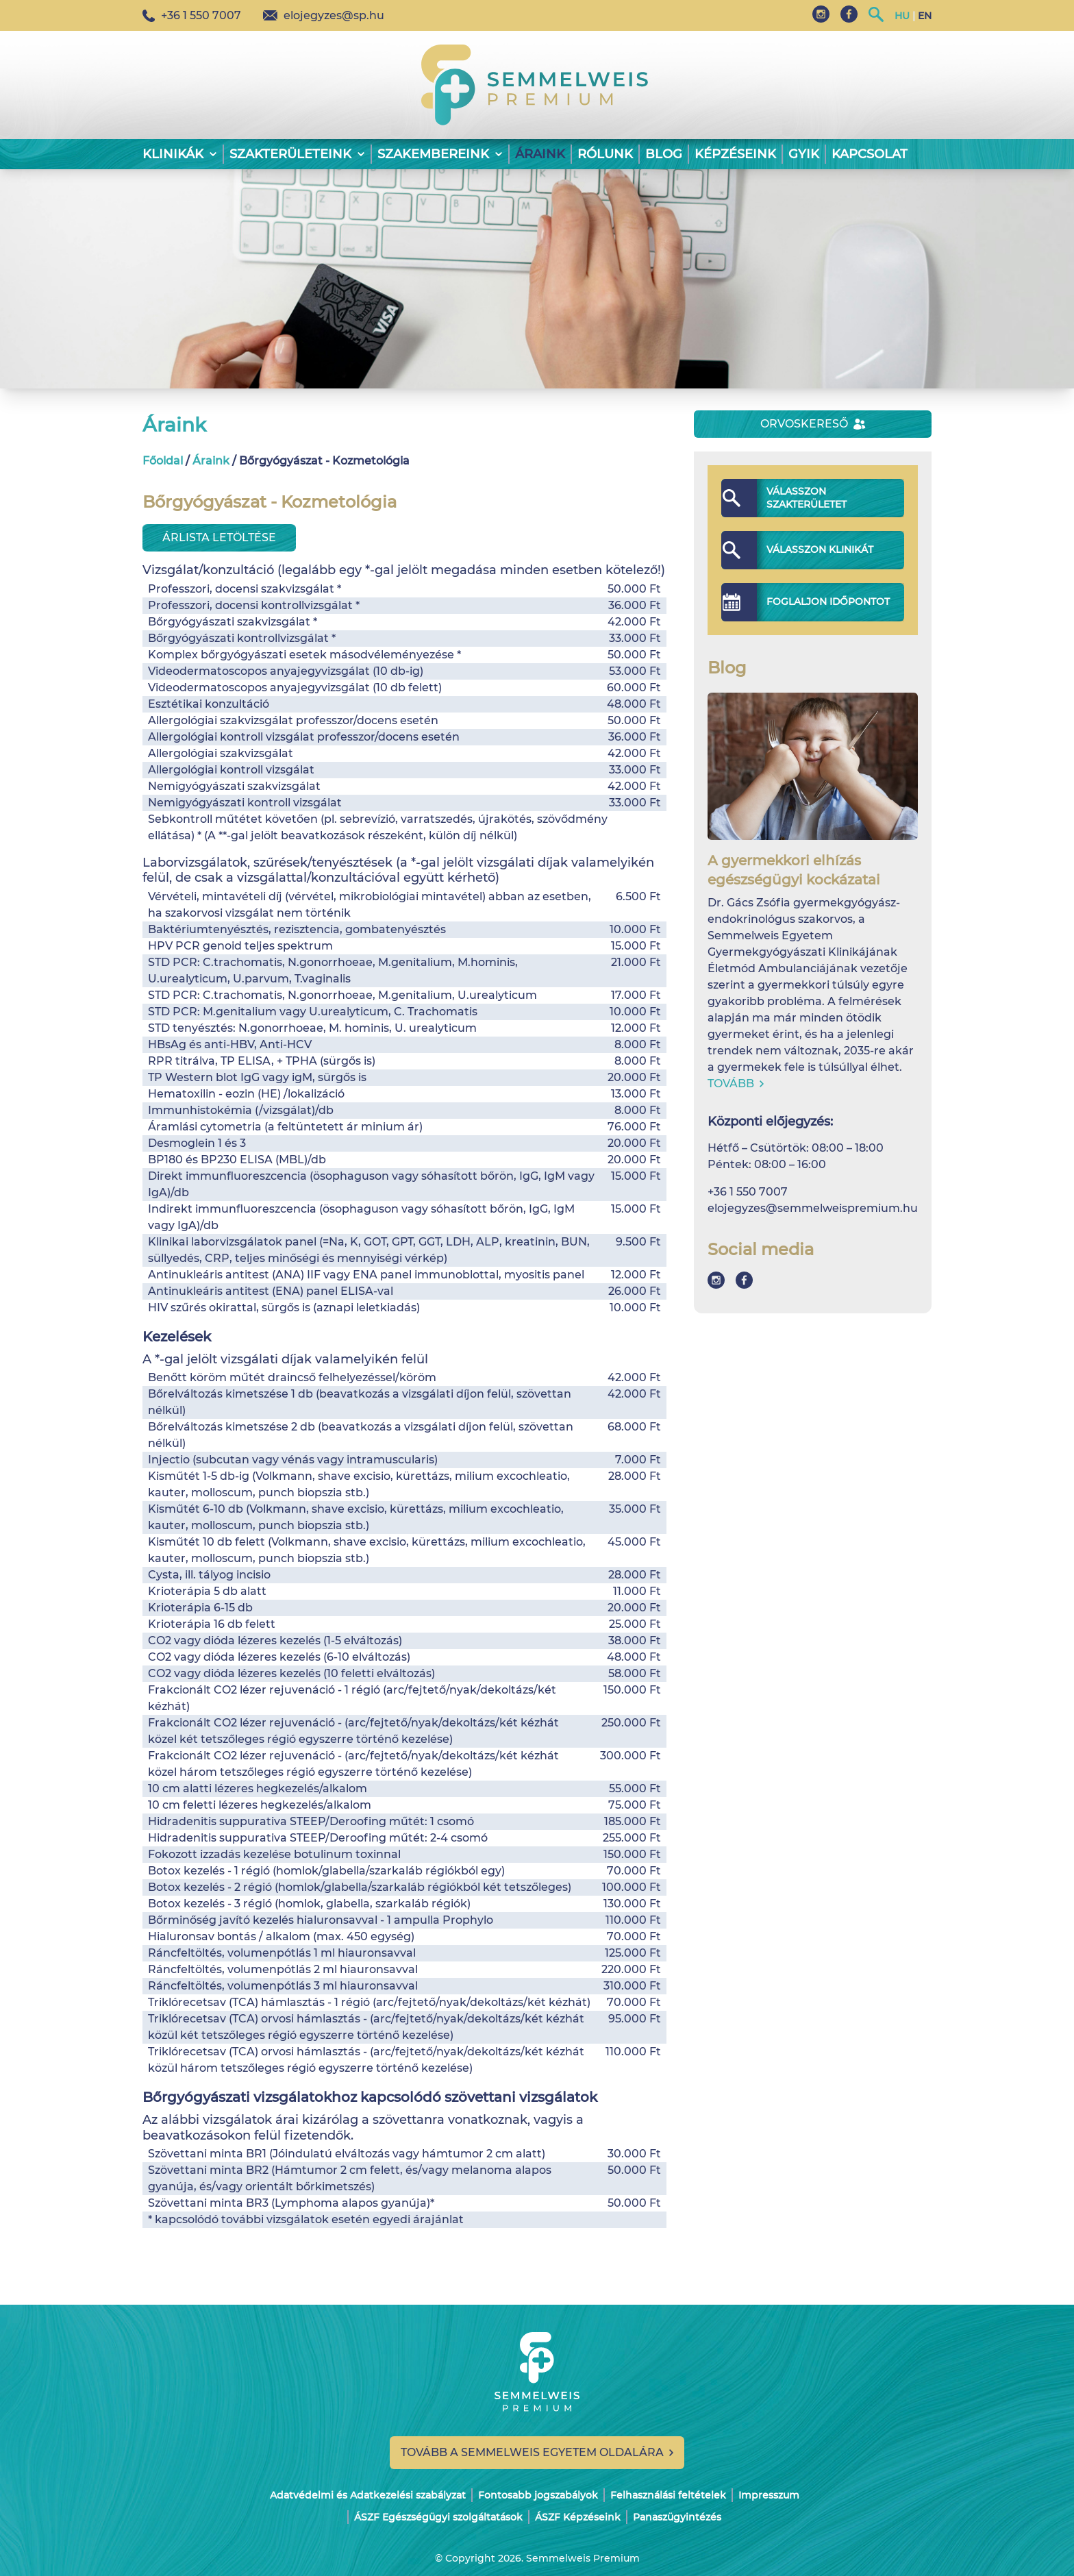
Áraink (540, 154)
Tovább (736, 1083)
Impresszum (768, 2495)
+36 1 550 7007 (191, 15)
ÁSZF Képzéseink (578, 2517)
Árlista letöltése (219, 537)
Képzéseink (735, 154)
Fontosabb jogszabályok (538, 2495)
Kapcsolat (870, 154)
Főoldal (162, 460)
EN (925, 16)
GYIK (803, 154)
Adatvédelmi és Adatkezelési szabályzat (368, 2495)
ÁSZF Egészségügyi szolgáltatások (438, 2517)
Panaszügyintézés (677, 2517)
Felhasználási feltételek (668, 2495)
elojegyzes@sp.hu (323, 15)
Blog (663, 154)
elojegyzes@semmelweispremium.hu (813, 1208)
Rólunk (605, 154)
